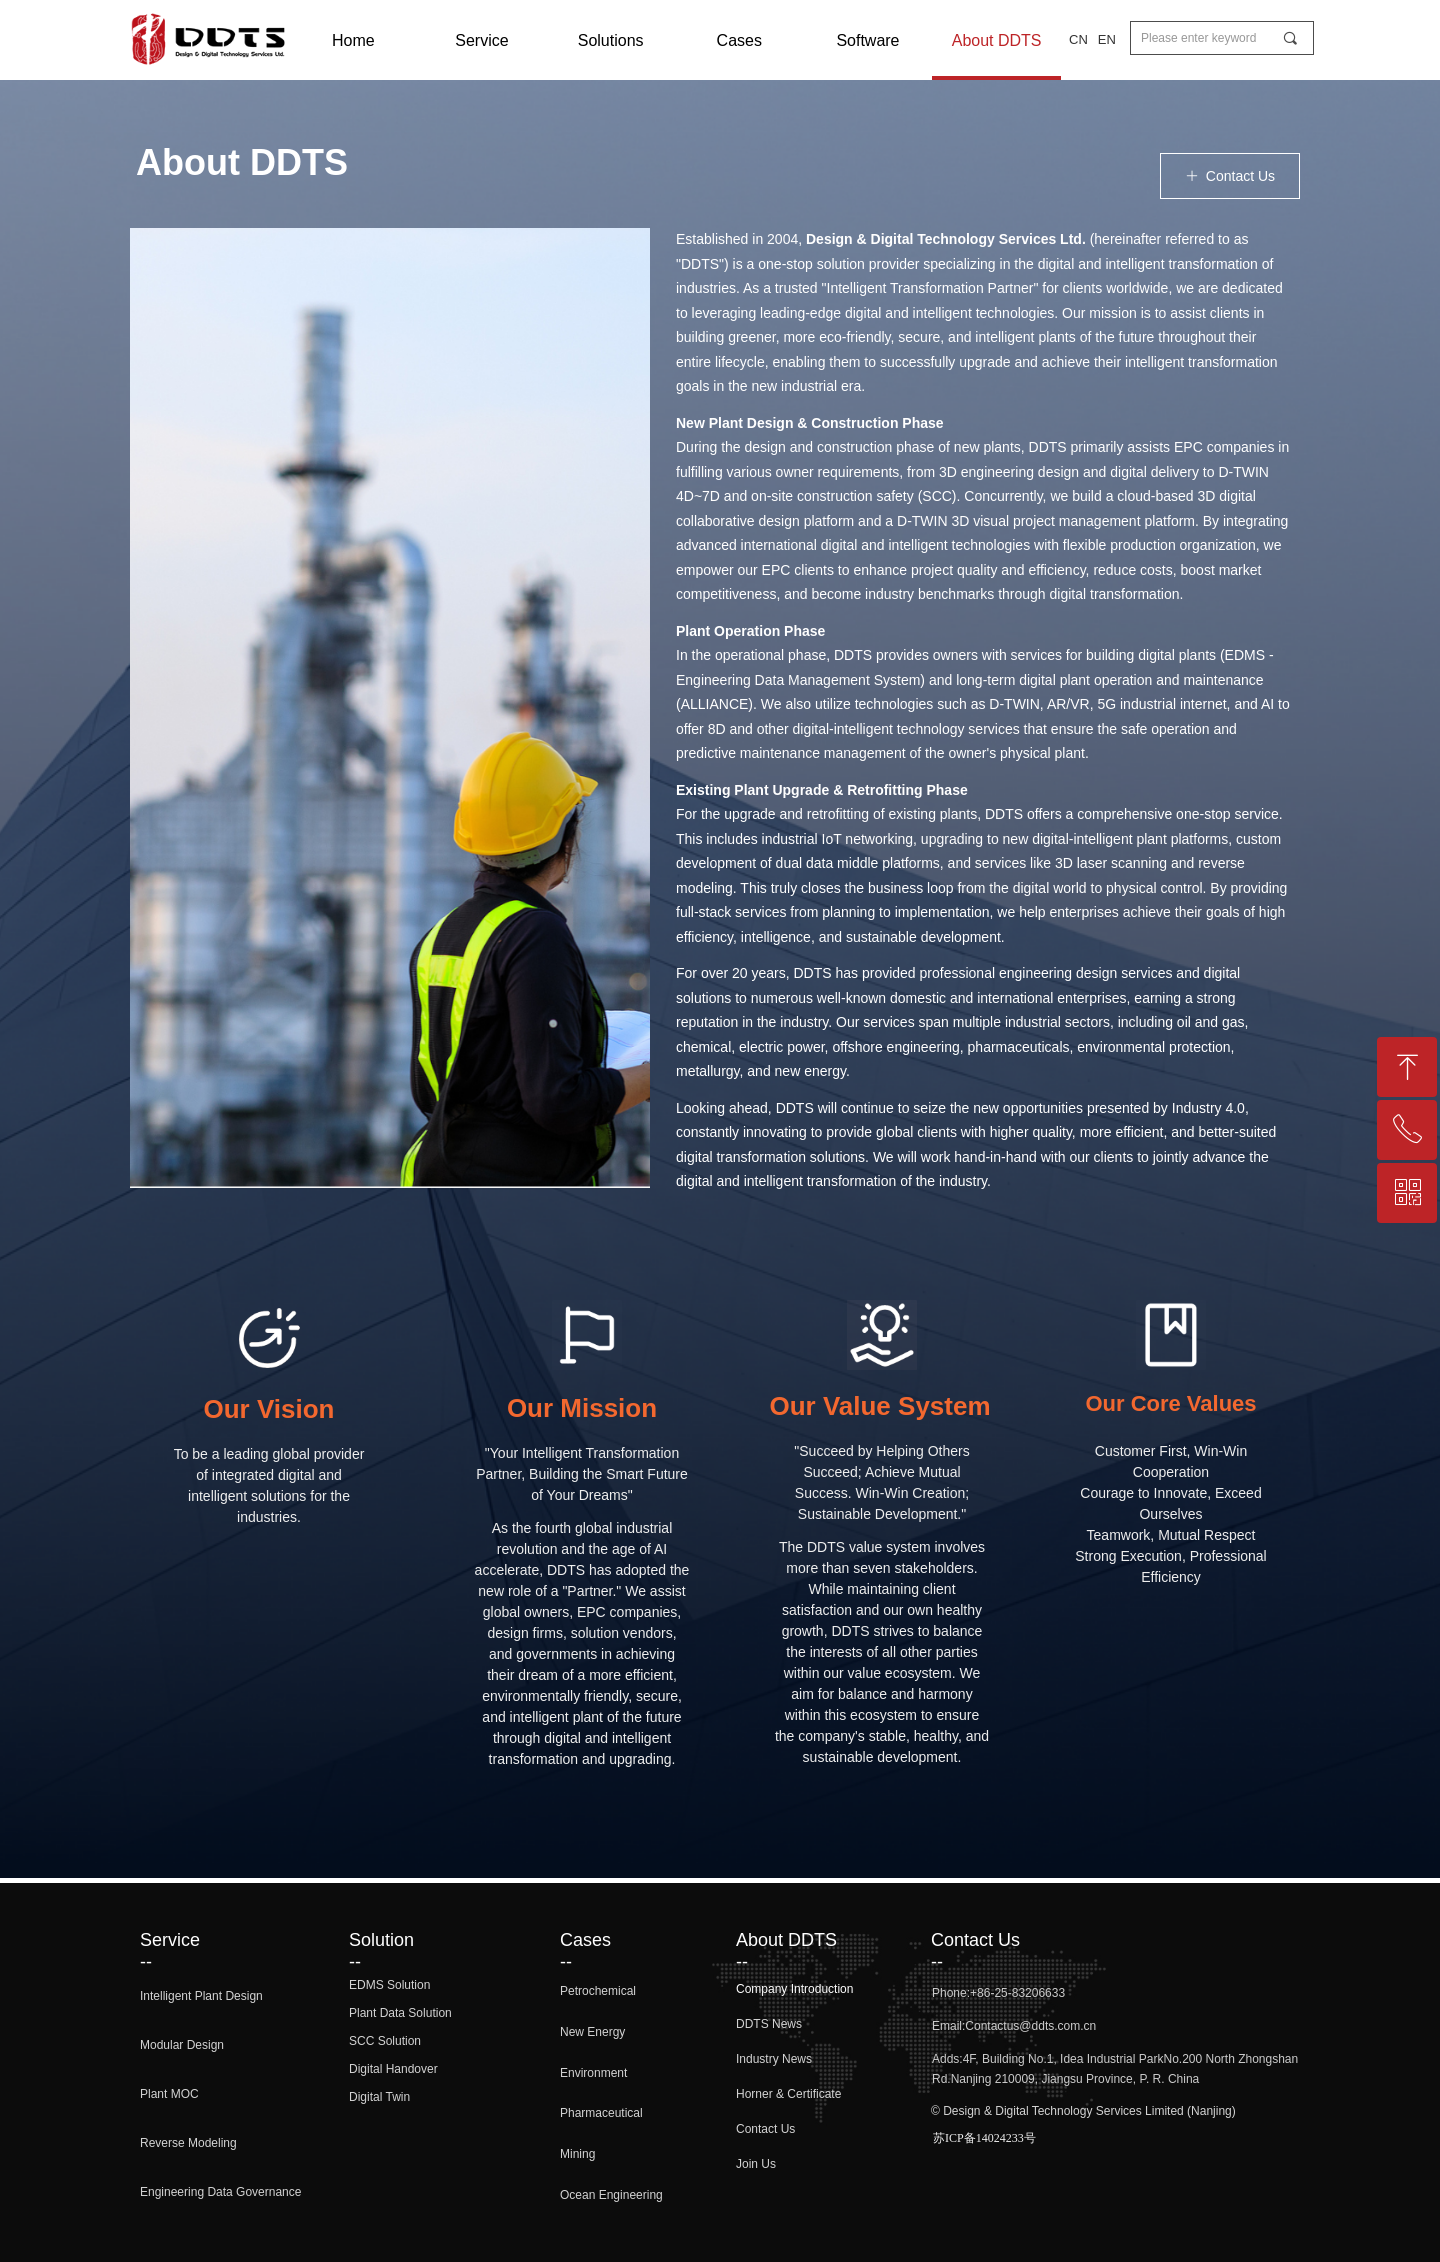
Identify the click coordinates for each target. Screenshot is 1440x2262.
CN (1078, 39)
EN (1107, 39)
